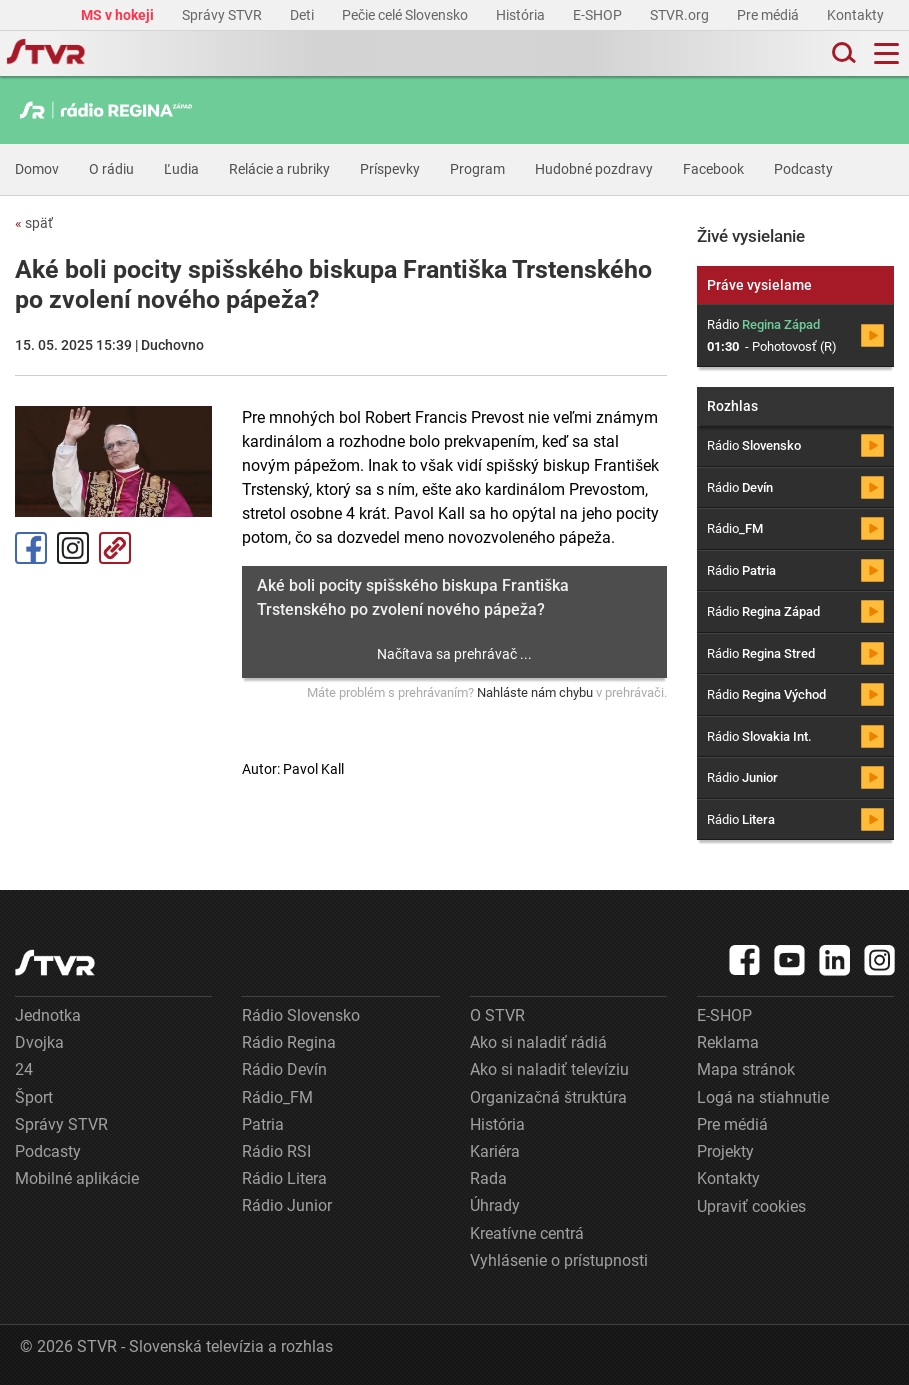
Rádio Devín (284, 1069)
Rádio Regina (289, 1042)
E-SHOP (599, 15)
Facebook (713, 169)
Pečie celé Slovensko (406, 15)
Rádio (754, 445)
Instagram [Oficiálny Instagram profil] (73, 548)
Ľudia (181, 169)
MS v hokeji (119, 15)
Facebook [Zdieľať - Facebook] (31, 548)
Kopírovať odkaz (115, 548)
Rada (488, 1178)
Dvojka (39, 1042)
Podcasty (803, 169)
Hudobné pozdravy (594, 169)
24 (24, 1069)
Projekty (725, 1151)
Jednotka (48, 1015)
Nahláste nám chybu (535, 692)
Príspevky (390, 169)
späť (34, 223)
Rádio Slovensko (301, 1015)
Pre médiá (769, 15)
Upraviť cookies (751, 1206)
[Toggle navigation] (886, 53)
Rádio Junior (287, 1205)
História (522, 15)
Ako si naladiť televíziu (549, 1069)
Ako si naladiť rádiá (538, 1042)
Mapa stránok (746, 1069)
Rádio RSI (276, 1151)
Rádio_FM (277, 1097)
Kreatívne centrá (527, 1233)
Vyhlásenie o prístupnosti (559, 1260)
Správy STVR (223, 15)
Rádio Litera (284, 1178)
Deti (303, 15)
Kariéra (495, 1151)
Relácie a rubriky (279, 169)
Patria (263, 1124)
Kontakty (855, 15)
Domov (37, 169)
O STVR (497, 1015)
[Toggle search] (842, 53)
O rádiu (111, 169)
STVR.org (681, 15)
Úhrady (495, 1205)
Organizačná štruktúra (548, 1097)
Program (477, 169)
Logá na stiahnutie (763, 1097)
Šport (34, 1097)
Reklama (728, 1042)
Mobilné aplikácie (77, 1178)
